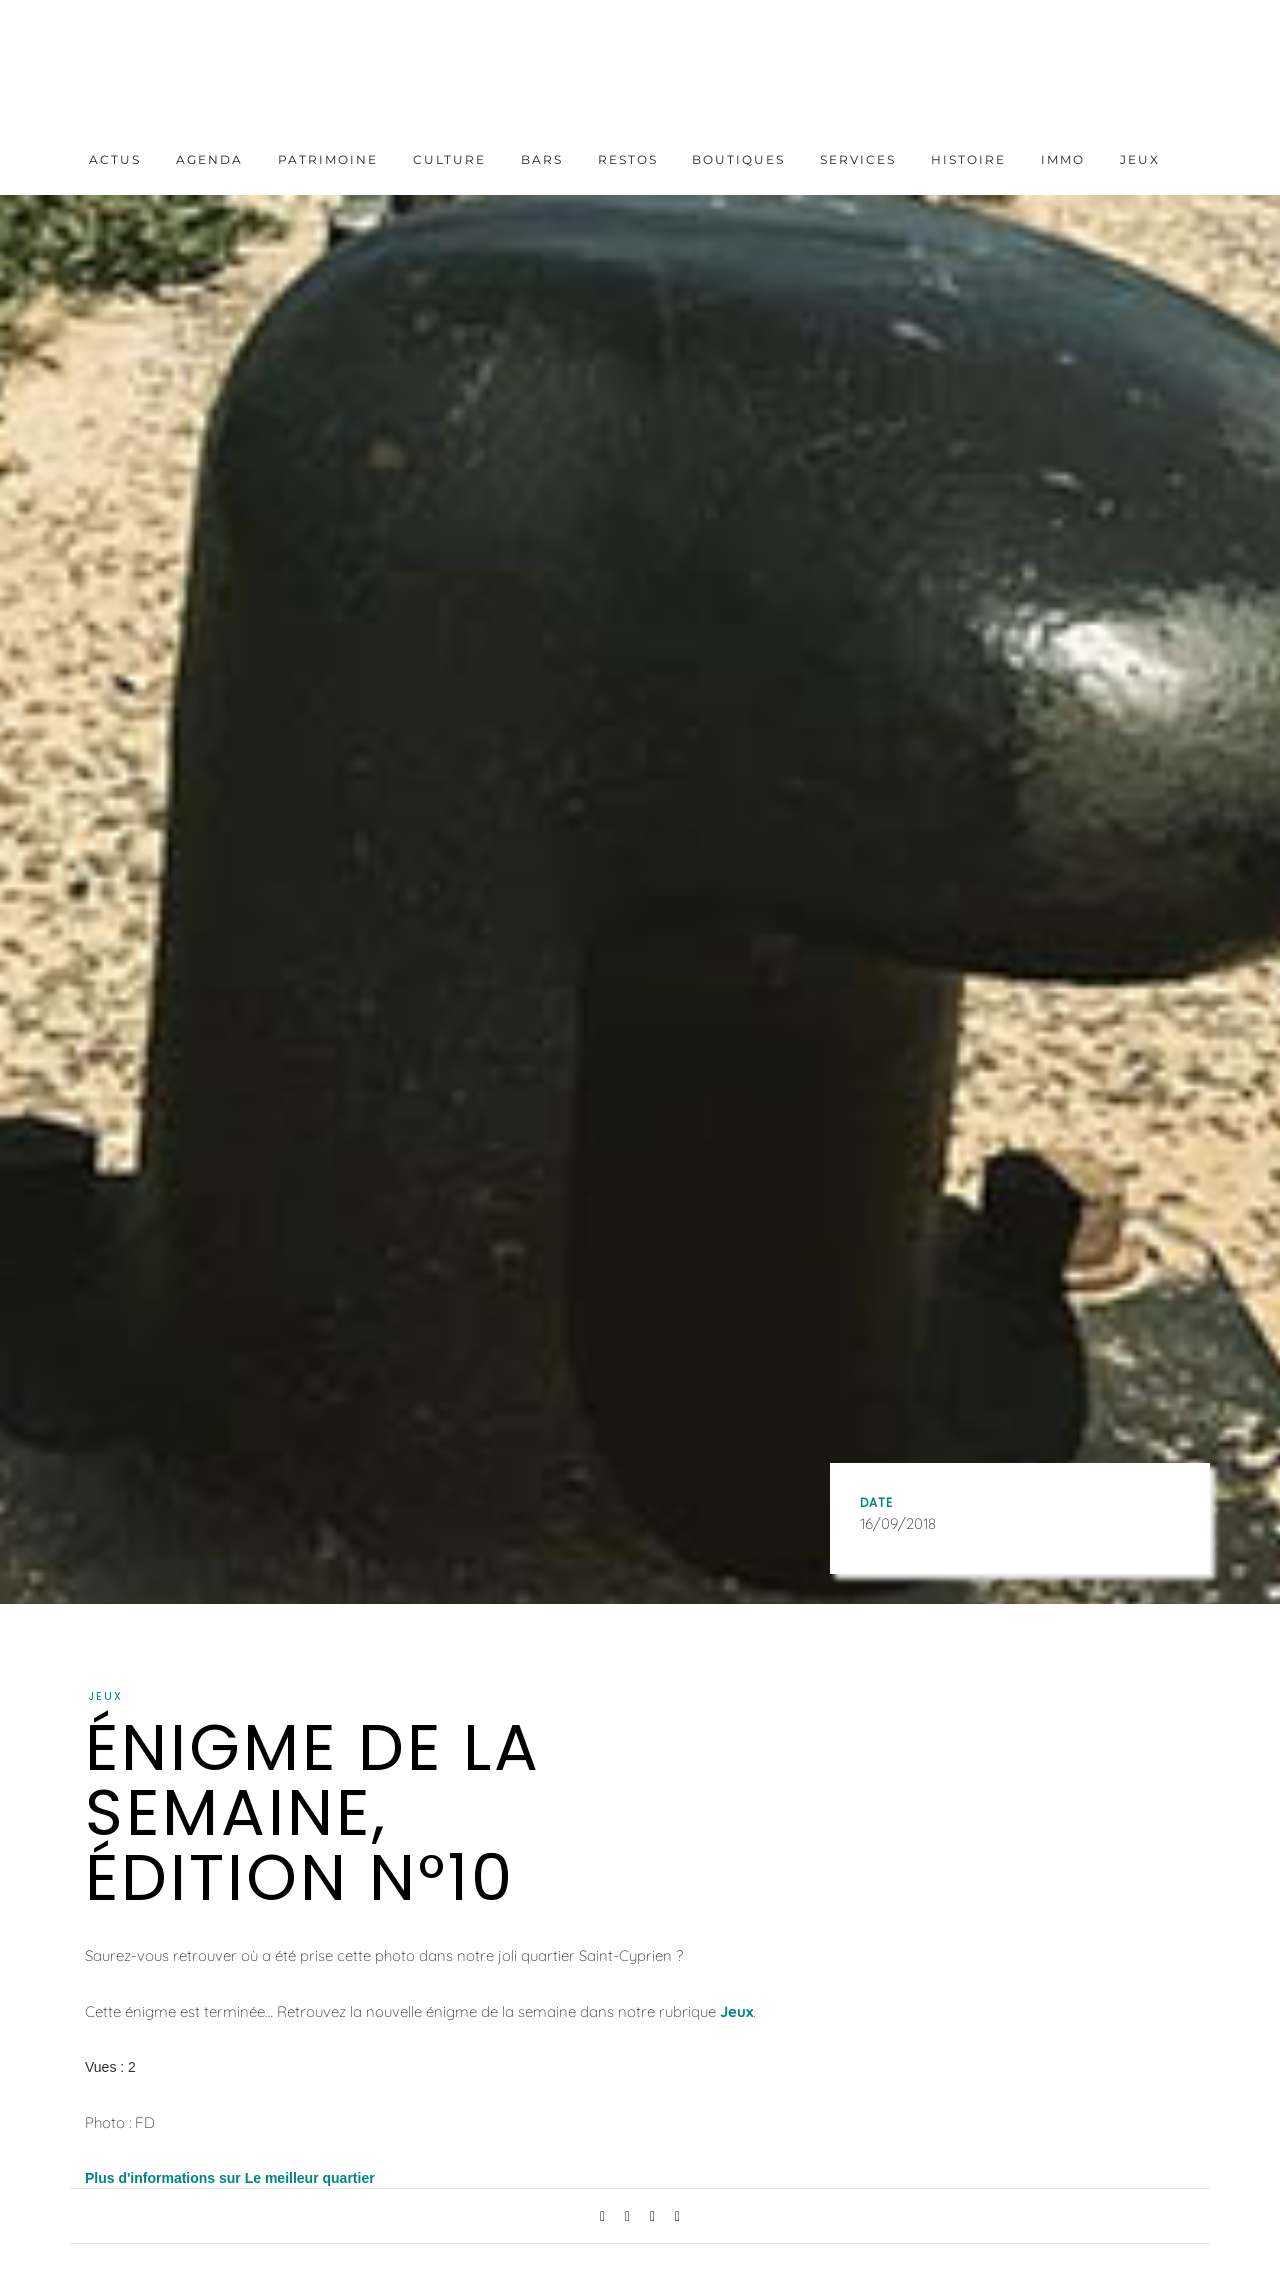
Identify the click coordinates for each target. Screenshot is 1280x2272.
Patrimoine (328, 159)
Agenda (209, 159)
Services (858, 159)
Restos (628, 159)
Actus (115, 159)
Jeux (1140, 159)
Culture (449, 159)
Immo (1063, 159)
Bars (542, 159)
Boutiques (738, 159)
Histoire (968, 159)
